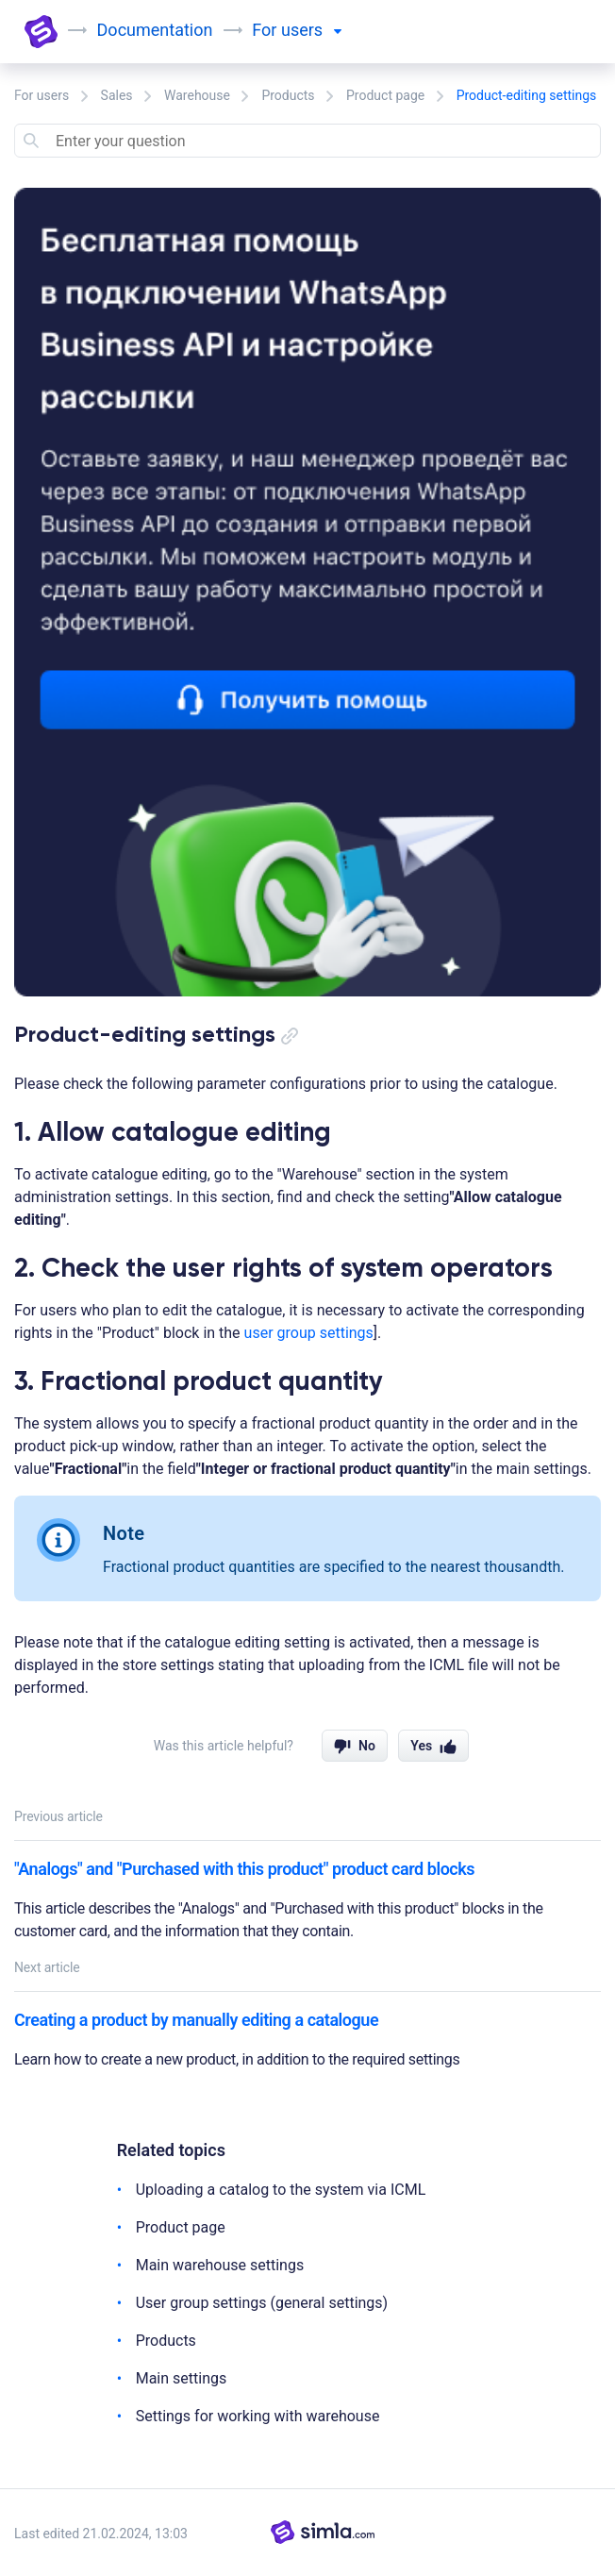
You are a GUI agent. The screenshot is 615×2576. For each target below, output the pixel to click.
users (312, 30)
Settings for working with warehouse (258, 2416)
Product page (385, 95)
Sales (117, 95)
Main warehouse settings (220, 2265)
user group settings (309, 1333)
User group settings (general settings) (262, 2303)
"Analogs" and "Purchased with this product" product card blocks (244, 1869)
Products (287, 95)
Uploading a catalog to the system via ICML (281, 2190)
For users (41, 95)
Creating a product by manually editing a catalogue (196, 2020)
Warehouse (197, 95)
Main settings (181, 2378)
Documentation (156, 30)
